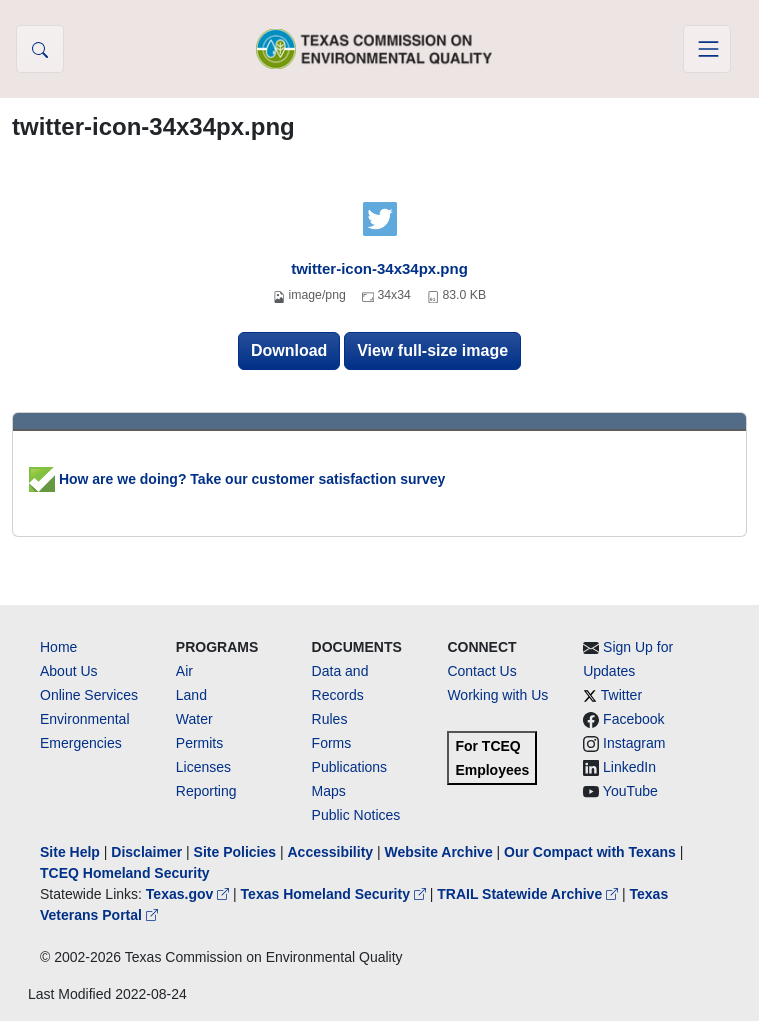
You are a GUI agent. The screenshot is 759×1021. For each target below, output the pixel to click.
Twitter (621, 695)
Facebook (633, 719)
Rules (330, 719)
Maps (329, 791)
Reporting (206, 791)
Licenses (203, 767)
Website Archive (439, 852)
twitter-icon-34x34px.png (379, 268)
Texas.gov (189, 894)
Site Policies (235, 852)
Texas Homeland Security (335, 894)
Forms (332, 743)
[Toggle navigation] (707, 49)
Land (191, 695)
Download (289, 350)
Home (58, 647)
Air (184, 671)
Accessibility (332, 852)
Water (194, 719)
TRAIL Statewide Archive (529, 894)
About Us (69, 671)
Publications (350, 767)
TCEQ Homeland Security (125, 873)
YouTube (630, 791)
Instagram (634, 743)
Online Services (89, 695)
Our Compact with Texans (590, 852)
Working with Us (497, 695)
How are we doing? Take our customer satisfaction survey (237, 479)
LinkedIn (629, 767)
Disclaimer (146, 852)
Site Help (70, 852)
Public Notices (356, 815)
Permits (199, 743)
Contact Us (481, 671)
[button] (40, 49)
